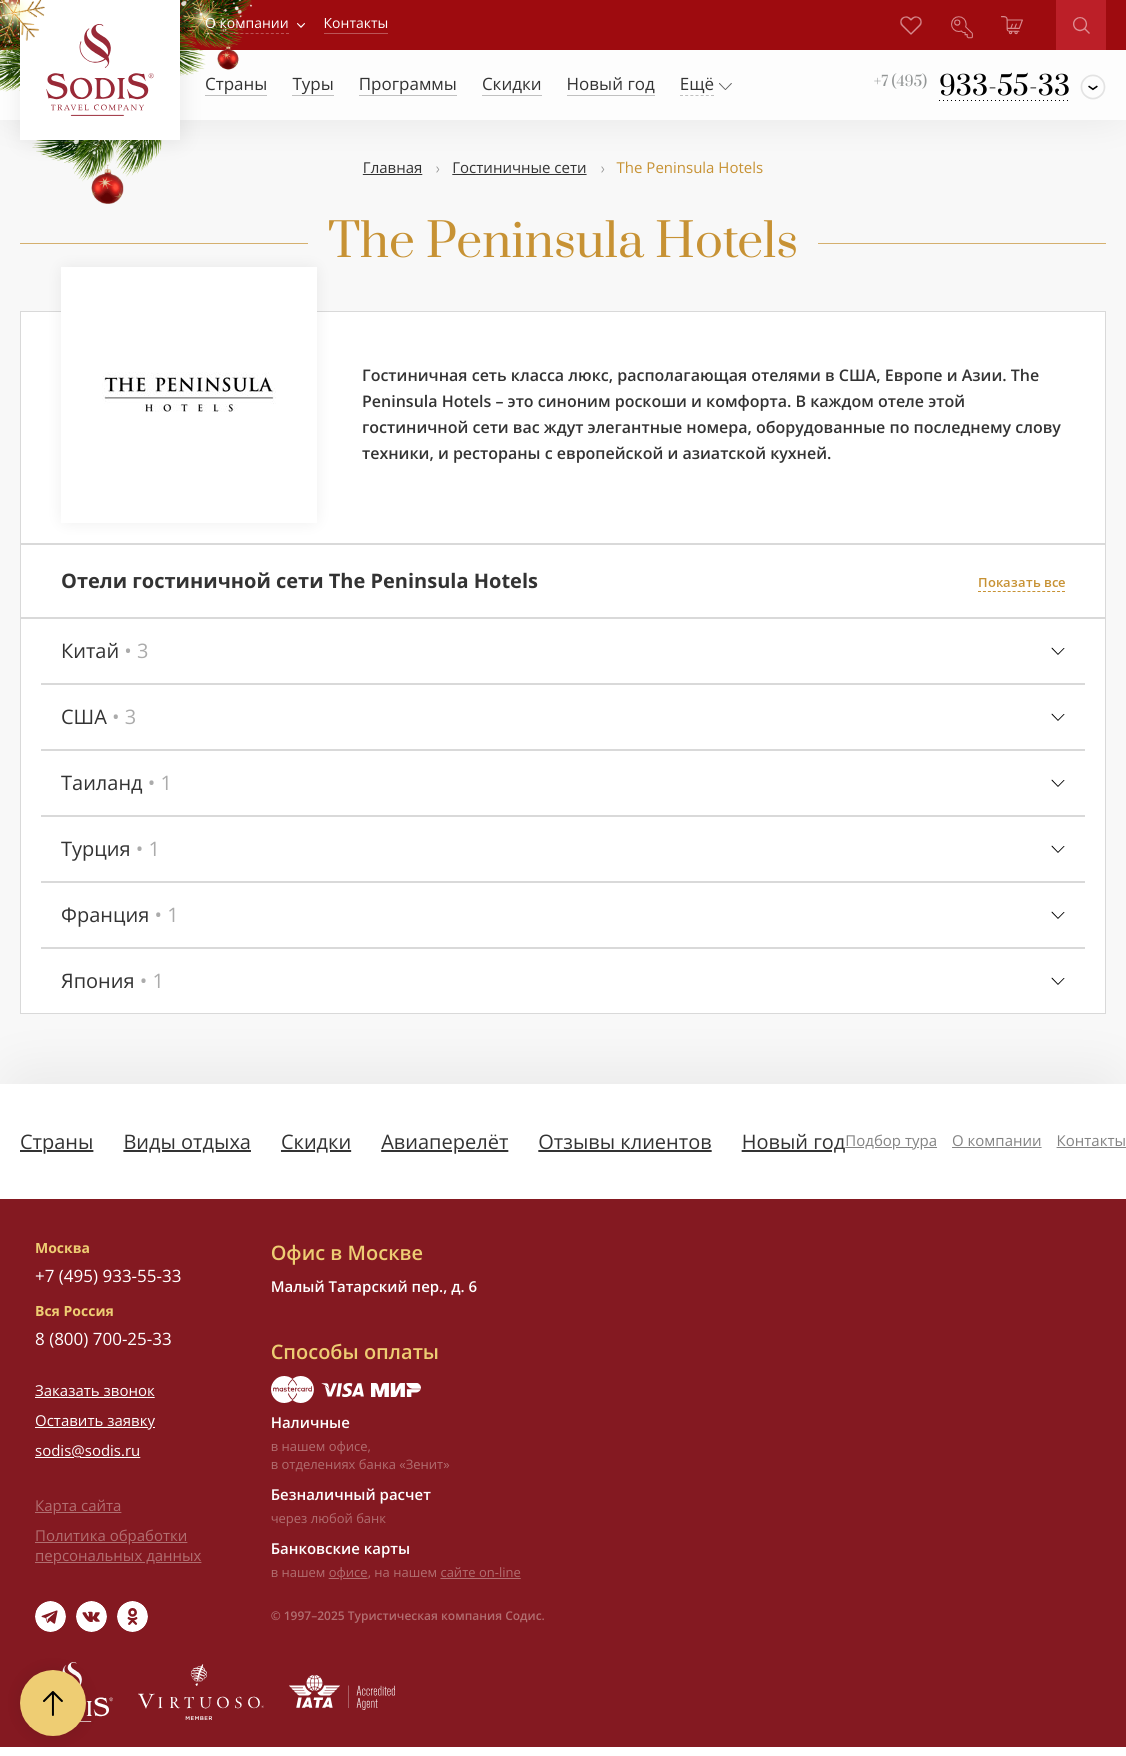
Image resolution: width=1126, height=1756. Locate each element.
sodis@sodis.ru (87, 1451)
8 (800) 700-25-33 (103, 1338)
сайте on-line (480, 1572)
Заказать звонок (95, 1391)
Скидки (316, 1141)
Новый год (794, 1141)
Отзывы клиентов (624, 1141)
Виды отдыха (187, 1141)
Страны (56, 1141)
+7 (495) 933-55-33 (108, 1275)
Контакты (1091, 1141)
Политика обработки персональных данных (118, 1546)
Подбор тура (891, 1141)
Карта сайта (78, 1506)
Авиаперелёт (444, 1141)
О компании (247, 23)
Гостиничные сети (519, 168)
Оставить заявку (95, 1421)
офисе (348, 1572)
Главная (392, 168)
